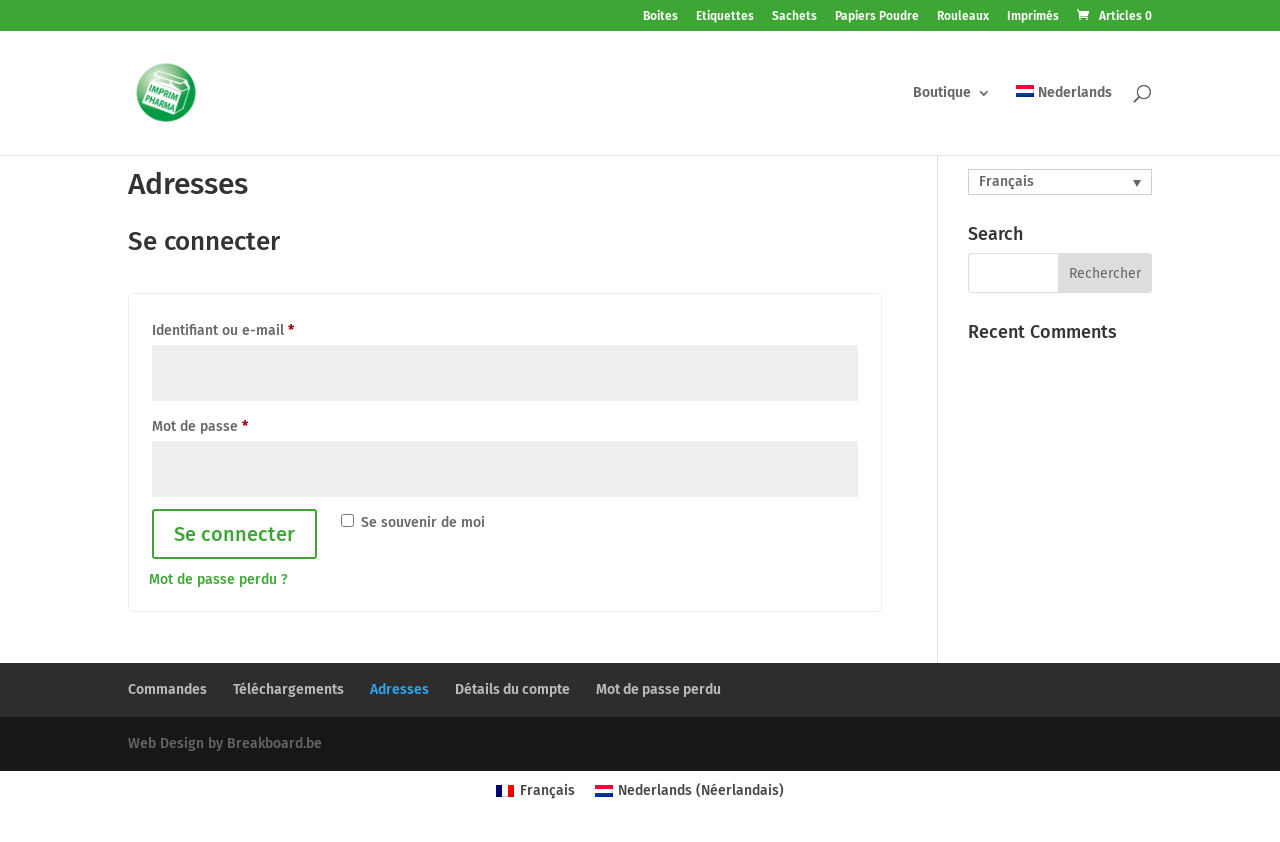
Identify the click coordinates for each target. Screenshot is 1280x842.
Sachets (794, 16)
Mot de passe (200, 426)
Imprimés (1033, 16)
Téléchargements (288, 689)
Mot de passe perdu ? (218, 579)
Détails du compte (512, 689)
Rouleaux (963, 16)
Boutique (942, 93)
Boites (660, 16)
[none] (1060, 182)
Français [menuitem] (1006, 181)
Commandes (167, 689)
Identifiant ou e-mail (223, 330)
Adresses (399, 689)
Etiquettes (725, 16)
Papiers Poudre (877, 16)
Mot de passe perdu (658, 689)
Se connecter (234, 534)
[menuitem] (1064, 120)
